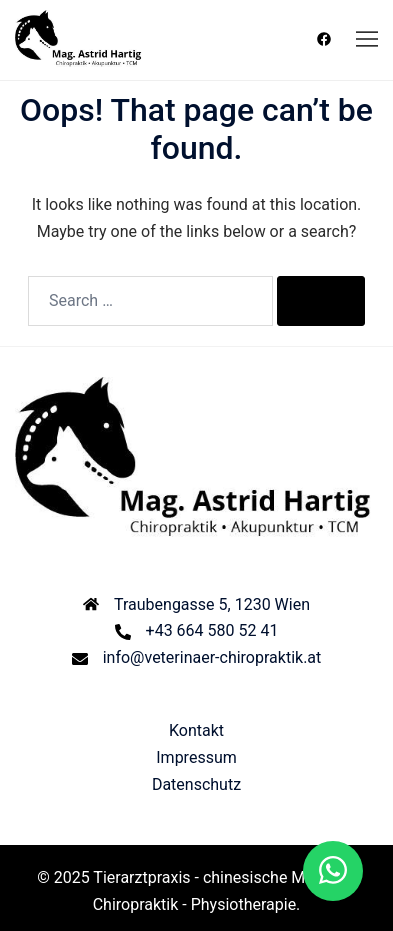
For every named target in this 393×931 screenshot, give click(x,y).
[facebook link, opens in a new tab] (323, 39)
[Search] (321, 301)
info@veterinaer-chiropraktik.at (212, 657)
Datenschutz (196, 784)
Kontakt (196, 730)
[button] (333, 871)
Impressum (196, 757)
